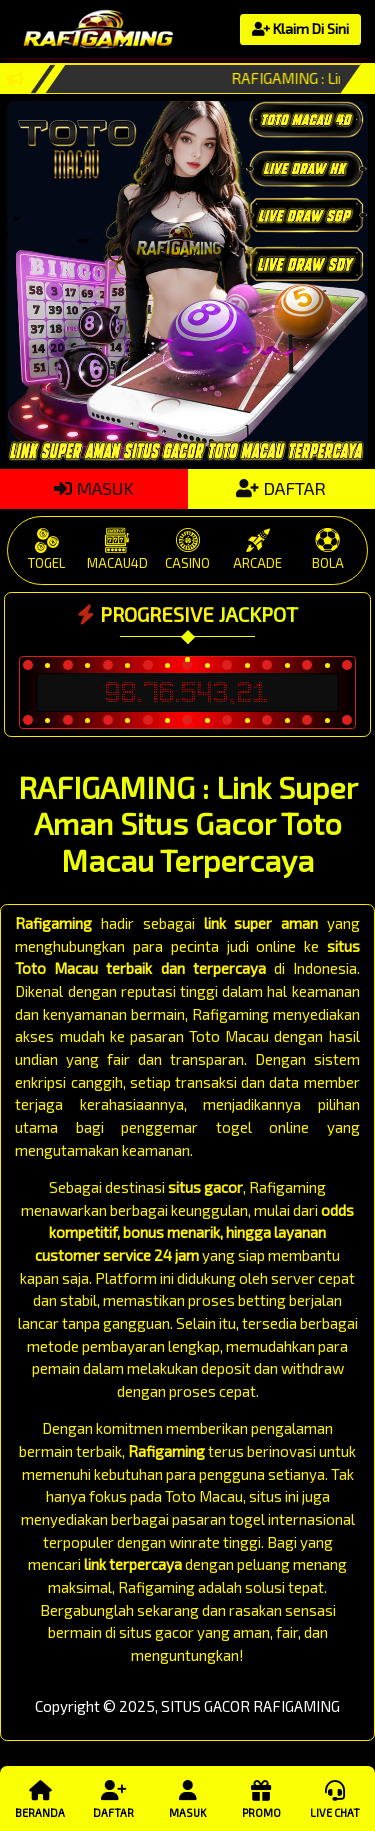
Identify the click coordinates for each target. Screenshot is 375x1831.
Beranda (40, 1798)
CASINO (187, 549)
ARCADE (258, 549)
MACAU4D (117, 549)
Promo (260, 1798)
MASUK (94, 488)
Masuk (187, 1798)
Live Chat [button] (334, 1798)
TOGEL (47, 549)
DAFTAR (281, 488)
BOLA (328, 549)
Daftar (113, 1798)
